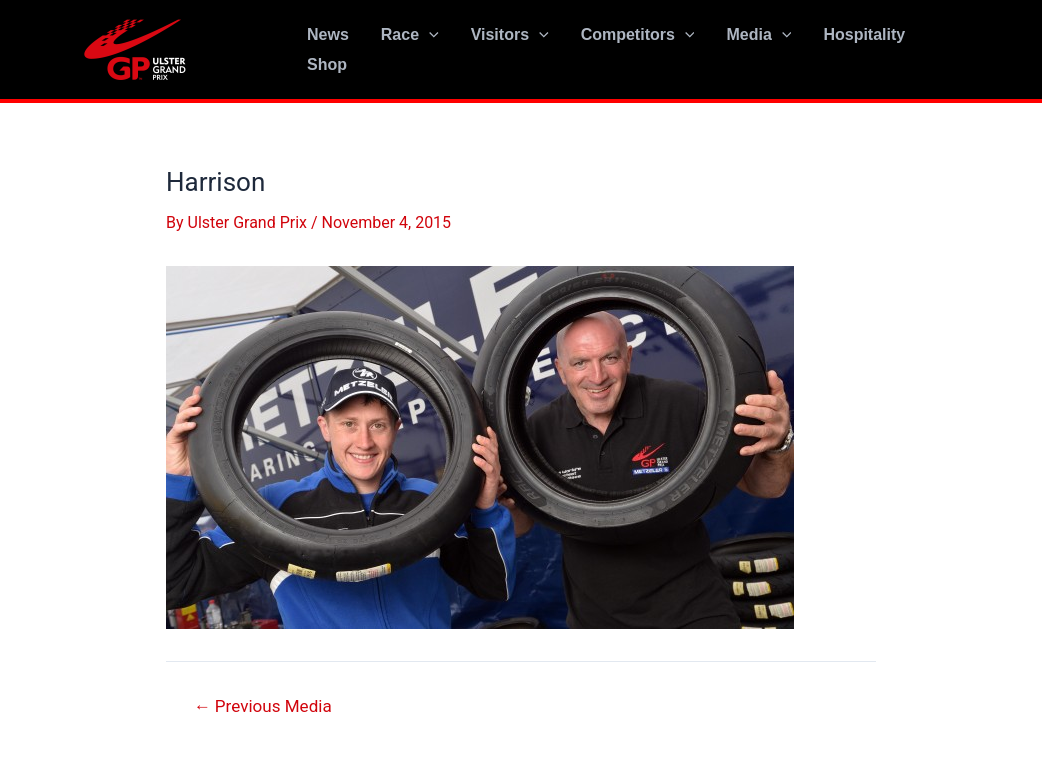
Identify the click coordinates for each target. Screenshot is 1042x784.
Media (758, 35)
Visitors (510, 35)
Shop (327, 64)
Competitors (638, 35)
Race (410, 35)
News (328, 34)
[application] (429, 35)
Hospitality (864, 34)
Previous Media (263, 706)
